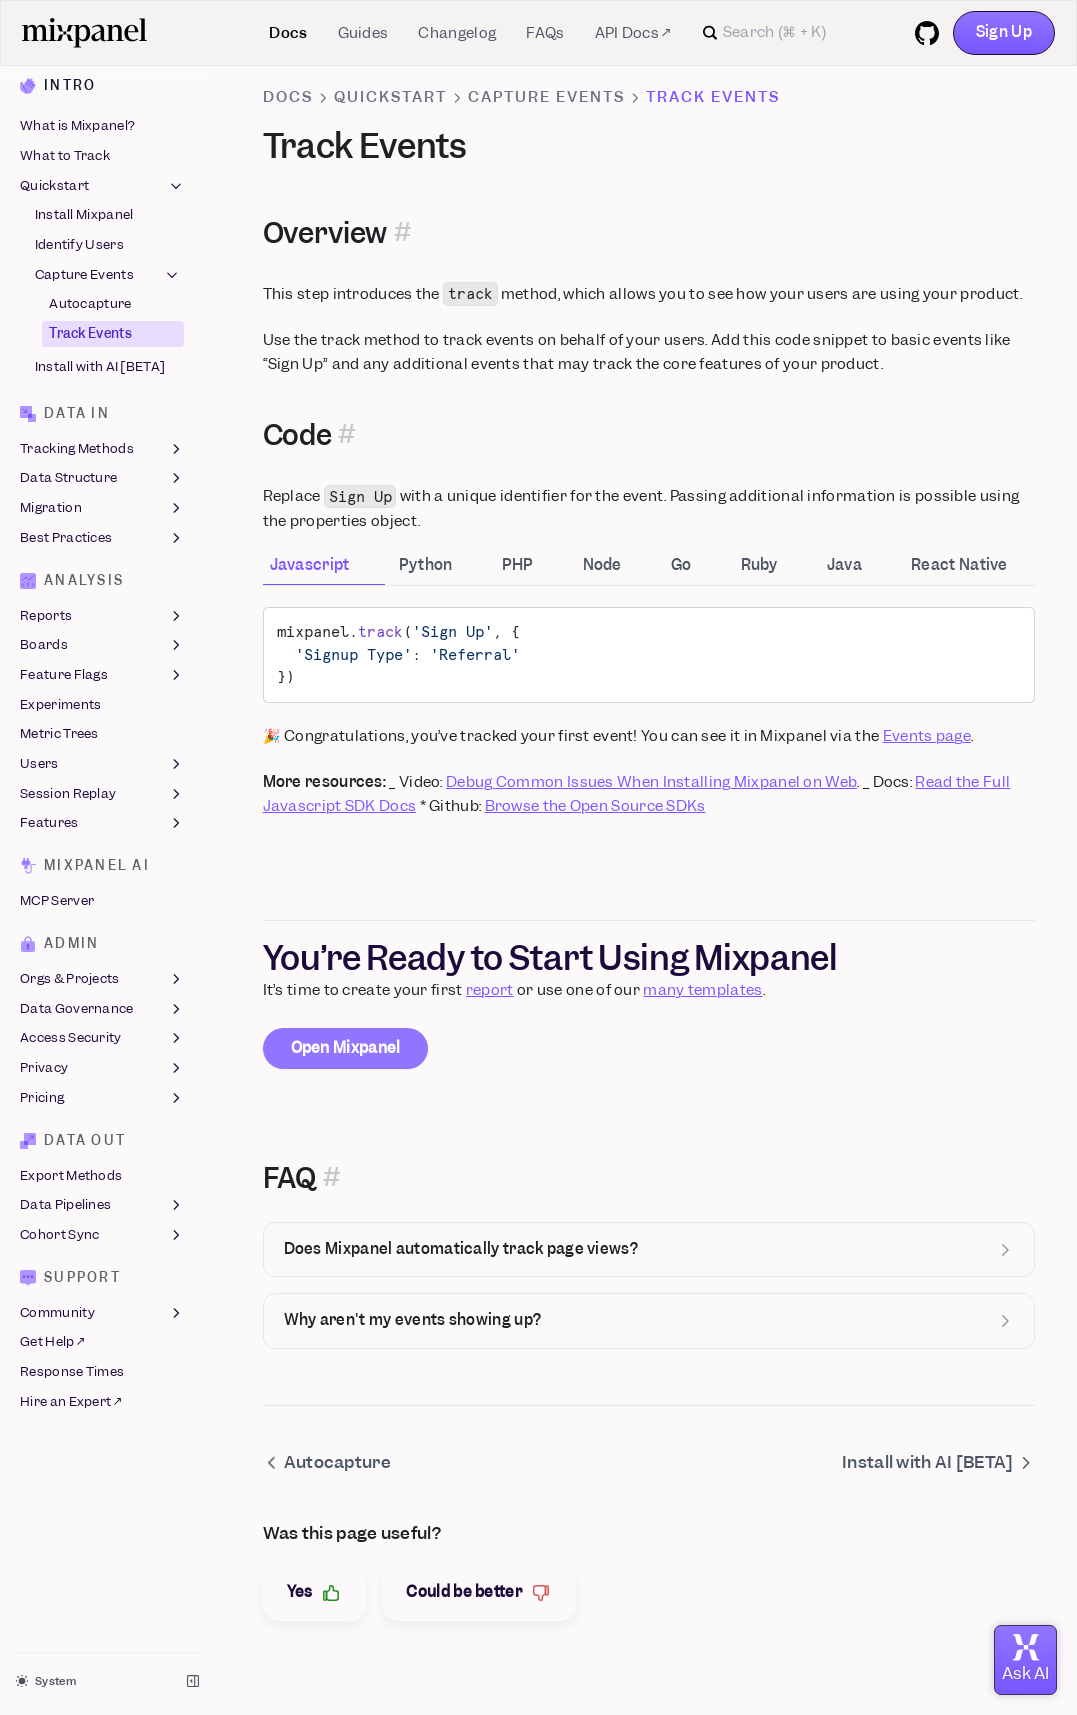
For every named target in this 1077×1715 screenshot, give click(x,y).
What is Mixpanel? (77, 126)
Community (102, 1313)
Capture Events (108, 275)
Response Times (72, 1371)
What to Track (65, 155)
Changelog (457, 33)
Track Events (90, 333)
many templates (702, 990)
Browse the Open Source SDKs (595, 806)
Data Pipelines (102, 1206)
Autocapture (90, 304)
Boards (102, 646)
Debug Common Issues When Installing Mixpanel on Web (651, 782)
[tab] (324, 567)
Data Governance (102, 1009)
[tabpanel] (649, 713)
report (490, 990)
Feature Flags (102, 675)
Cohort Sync (102, 1235)
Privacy (102, 1068)
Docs (288, 33)
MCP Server (57, 900)
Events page (927, 736)
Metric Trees (59, 734)
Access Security (102, 1039)
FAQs (545, 33)
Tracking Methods (102, 449)
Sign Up (1004, 32)
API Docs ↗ (633, 33)
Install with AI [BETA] (100, 367)
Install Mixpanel (84, 215)
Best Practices (102, 538)
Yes (315, 1592)
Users (102, 764)
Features (102, 824)
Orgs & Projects (102, 979)
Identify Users (79, 244)
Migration (102, 508)
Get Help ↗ (52, 1342)
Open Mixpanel (346, 1048)
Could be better (479, 1592)
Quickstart (102, 186)
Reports (102, 616)
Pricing (102, 1098)
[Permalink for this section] (403, 233)
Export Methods (71, 1175)
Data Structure (102, 479)
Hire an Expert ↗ (70, 1401)
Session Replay (102, 794)
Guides (363, 33)
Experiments (60, 704)
